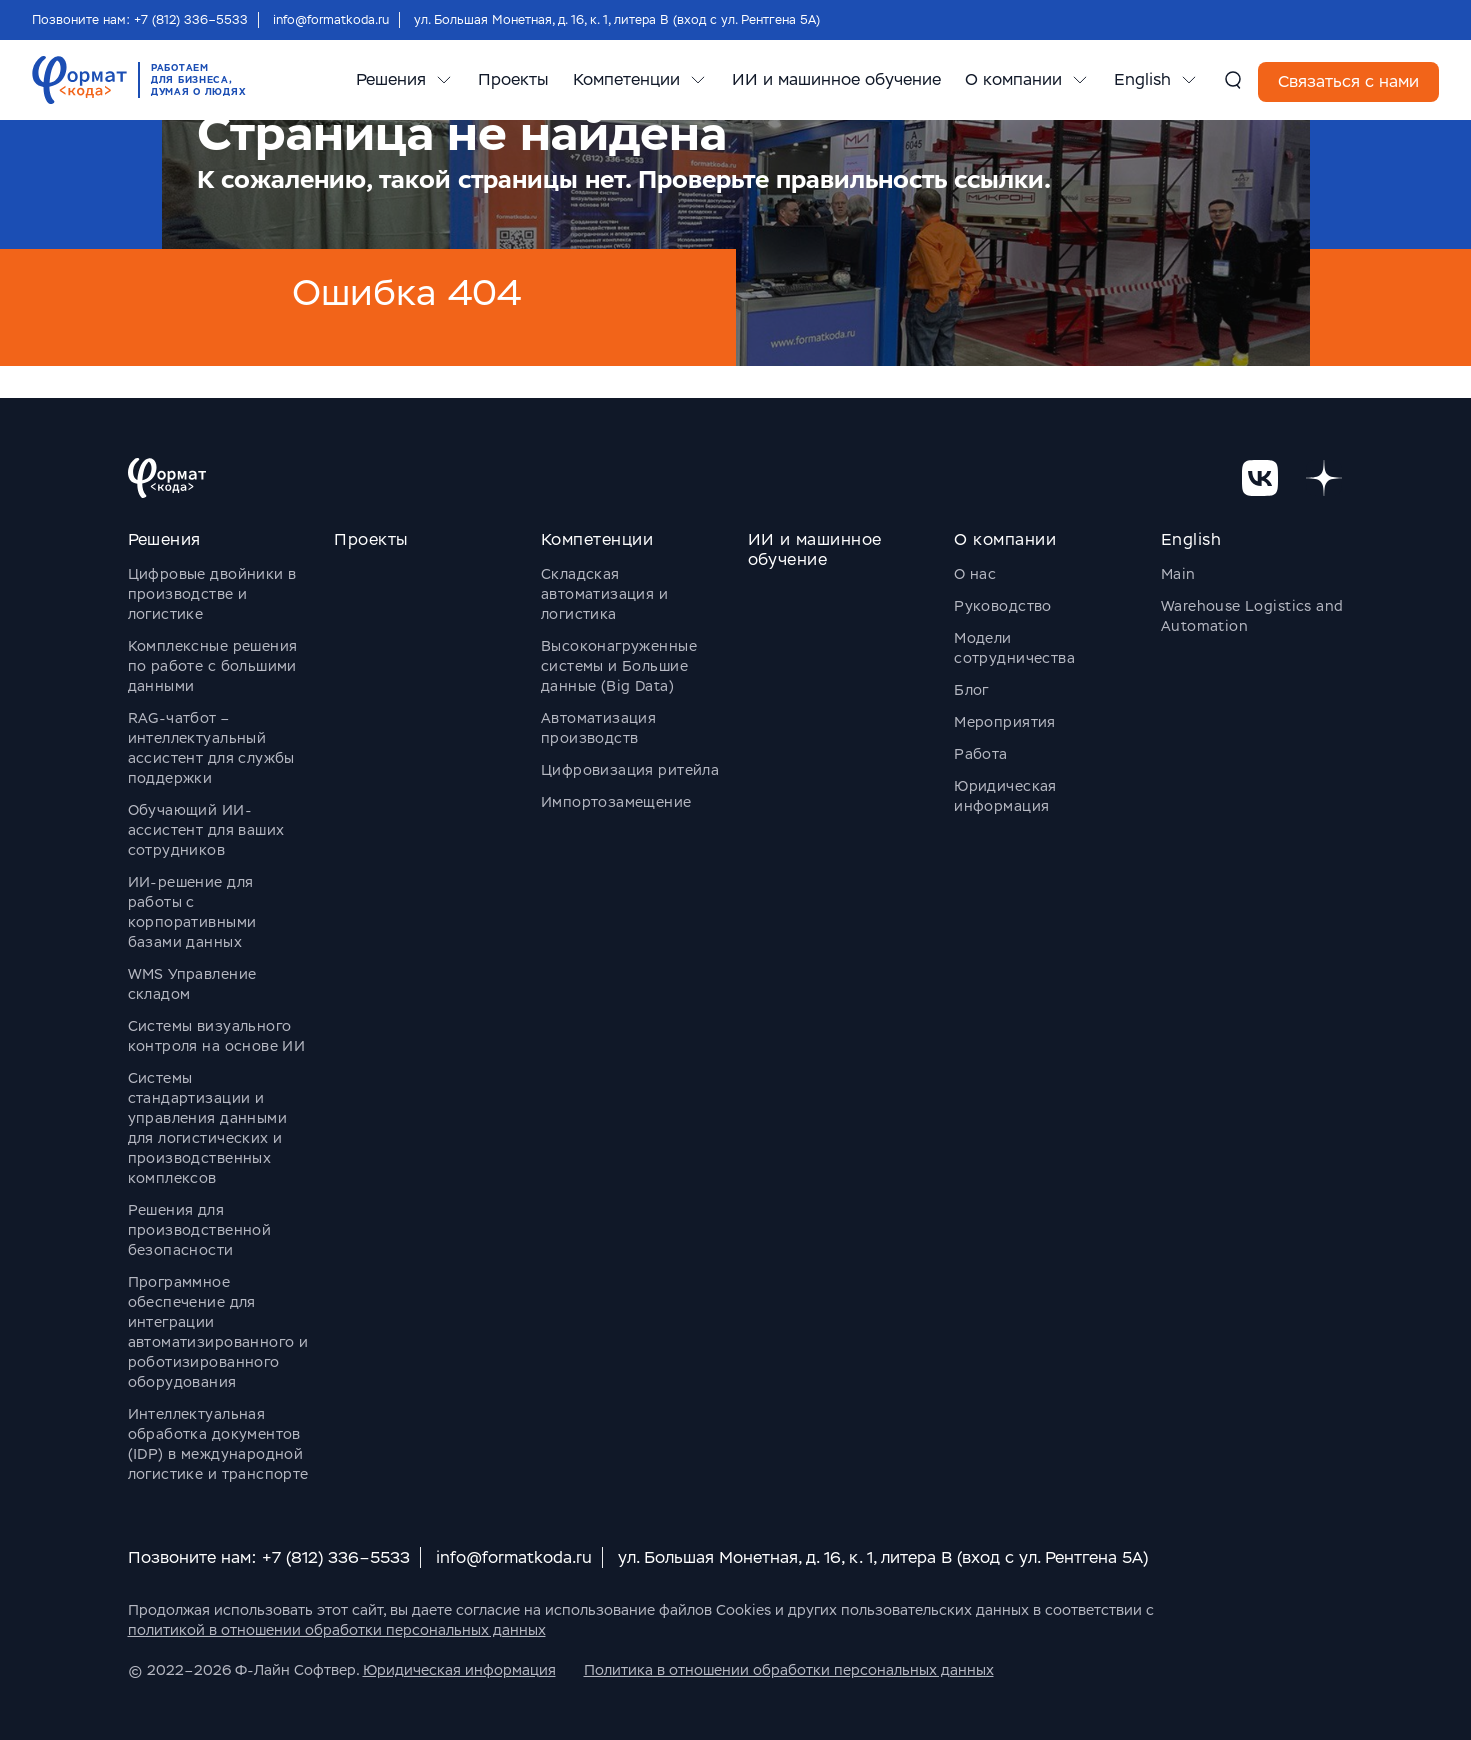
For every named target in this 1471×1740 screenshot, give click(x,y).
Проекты (513, 79)
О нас (975, 574)
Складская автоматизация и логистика (604, 594)
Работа (981, 754)
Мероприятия (1005, 722)
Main (1178, 574)
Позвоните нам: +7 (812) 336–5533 (140, 20)
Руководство (1003, 606)
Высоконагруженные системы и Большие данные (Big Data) (619, 666)
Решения (391, 79)
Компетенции (626, 79)
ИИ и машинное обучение (836, 79)
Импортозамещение (616, 802)
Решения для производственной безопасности (200, 1230)
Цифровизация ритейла (630, 770)
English (1142, 79)
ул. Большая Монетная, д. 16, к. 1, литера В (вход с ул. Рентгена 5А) (617, 20)
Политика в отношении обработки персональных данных (789, 1670)
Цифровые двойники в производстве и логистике (212, 594)
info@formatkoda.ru (331, 20)
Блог (971, 690)
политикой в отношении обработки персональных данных (337, 1630)
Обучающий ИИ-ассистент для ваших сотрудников (206, 830)
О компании (1013, 79)
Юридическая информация (459, 1670)
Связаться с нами (1348, 81)
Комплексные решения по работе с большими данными (213, 666)
